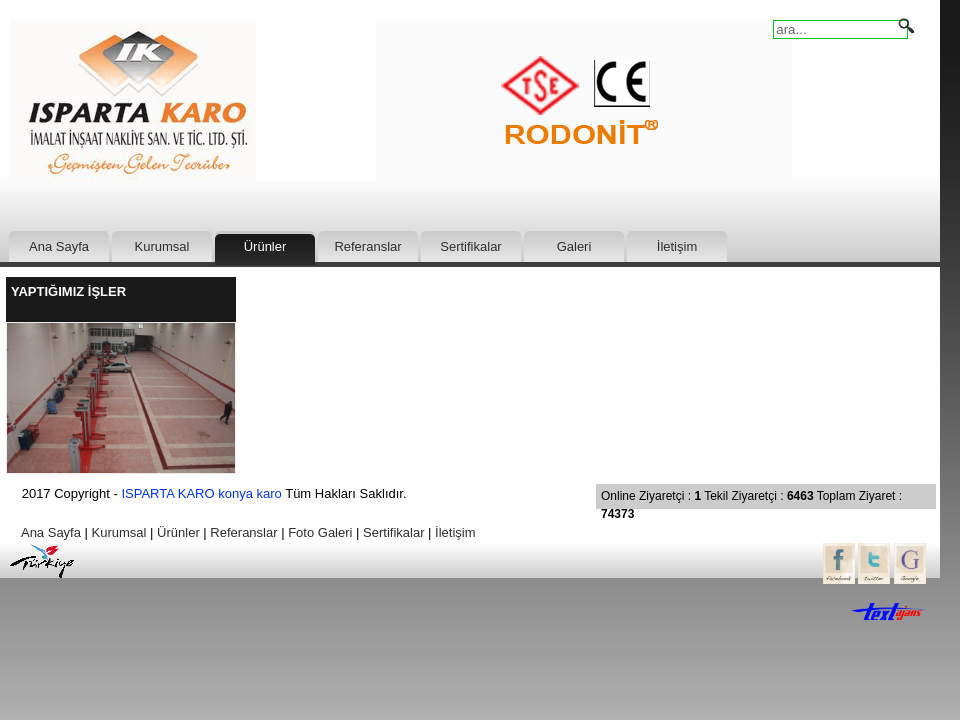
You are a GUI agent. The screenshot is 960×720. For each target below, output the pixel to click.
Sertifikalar (470, 246)
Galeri (574, 246)
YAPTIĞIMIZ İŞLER (68, 291)
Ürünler (265, 246)
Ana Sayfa (59, 246)
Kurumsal (162, 246)
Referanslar (367, 246)
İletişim (677, 246)
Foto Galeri (320, 532)
